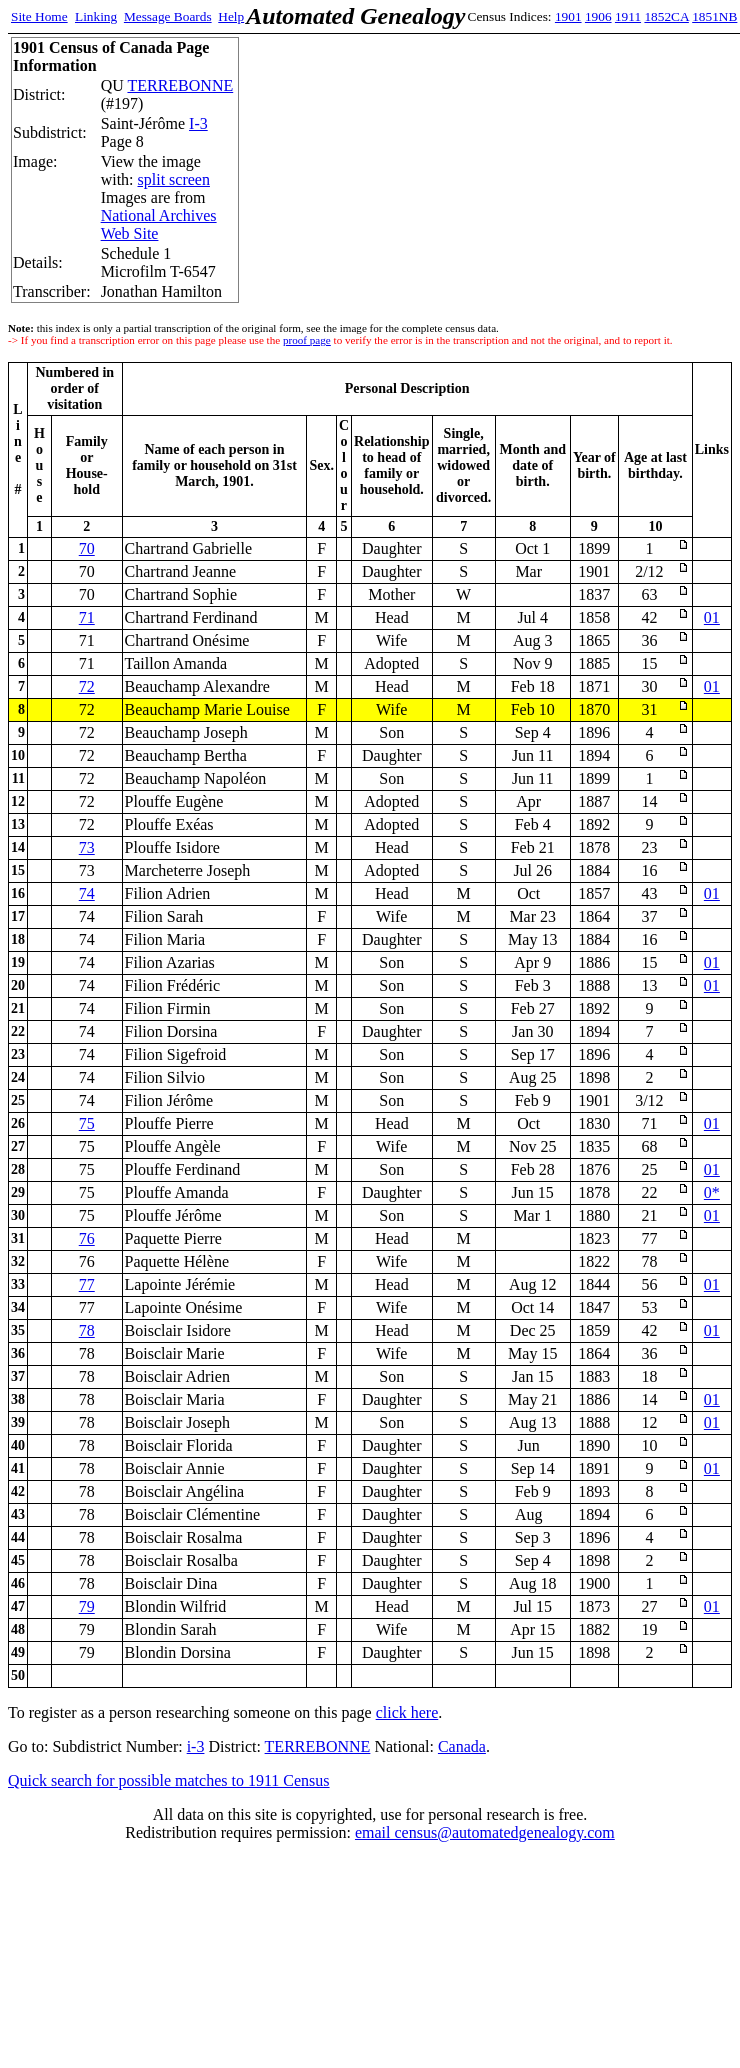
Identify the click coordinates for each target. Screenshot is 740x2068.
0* (712, 1192)
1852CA (666, 16)
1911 (628, 16)
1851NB (714, 16)
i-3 (196, 1746)
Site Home (39, 16)
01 (712, 617)
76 (87, 1238)
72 (87, 686)
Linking (96, 16)
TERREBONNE (180, 85)
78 (87, 1330)
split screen (174, 179)
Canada (462, 1746)
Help (231, 16)
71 (87, 617)
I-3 (198, 123)
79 (87, 1606)
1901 (568, 16)
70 (87, 548)
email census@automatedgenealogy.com (485, 1832)
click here (407, 1712)
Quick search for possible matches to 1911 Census (169, 1780)
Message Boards (168, 16)
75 (87, 1123)
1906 (598, 16)
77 (87, 1284)
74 (87, 893)
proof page (307, 340)
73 (87, 847)
